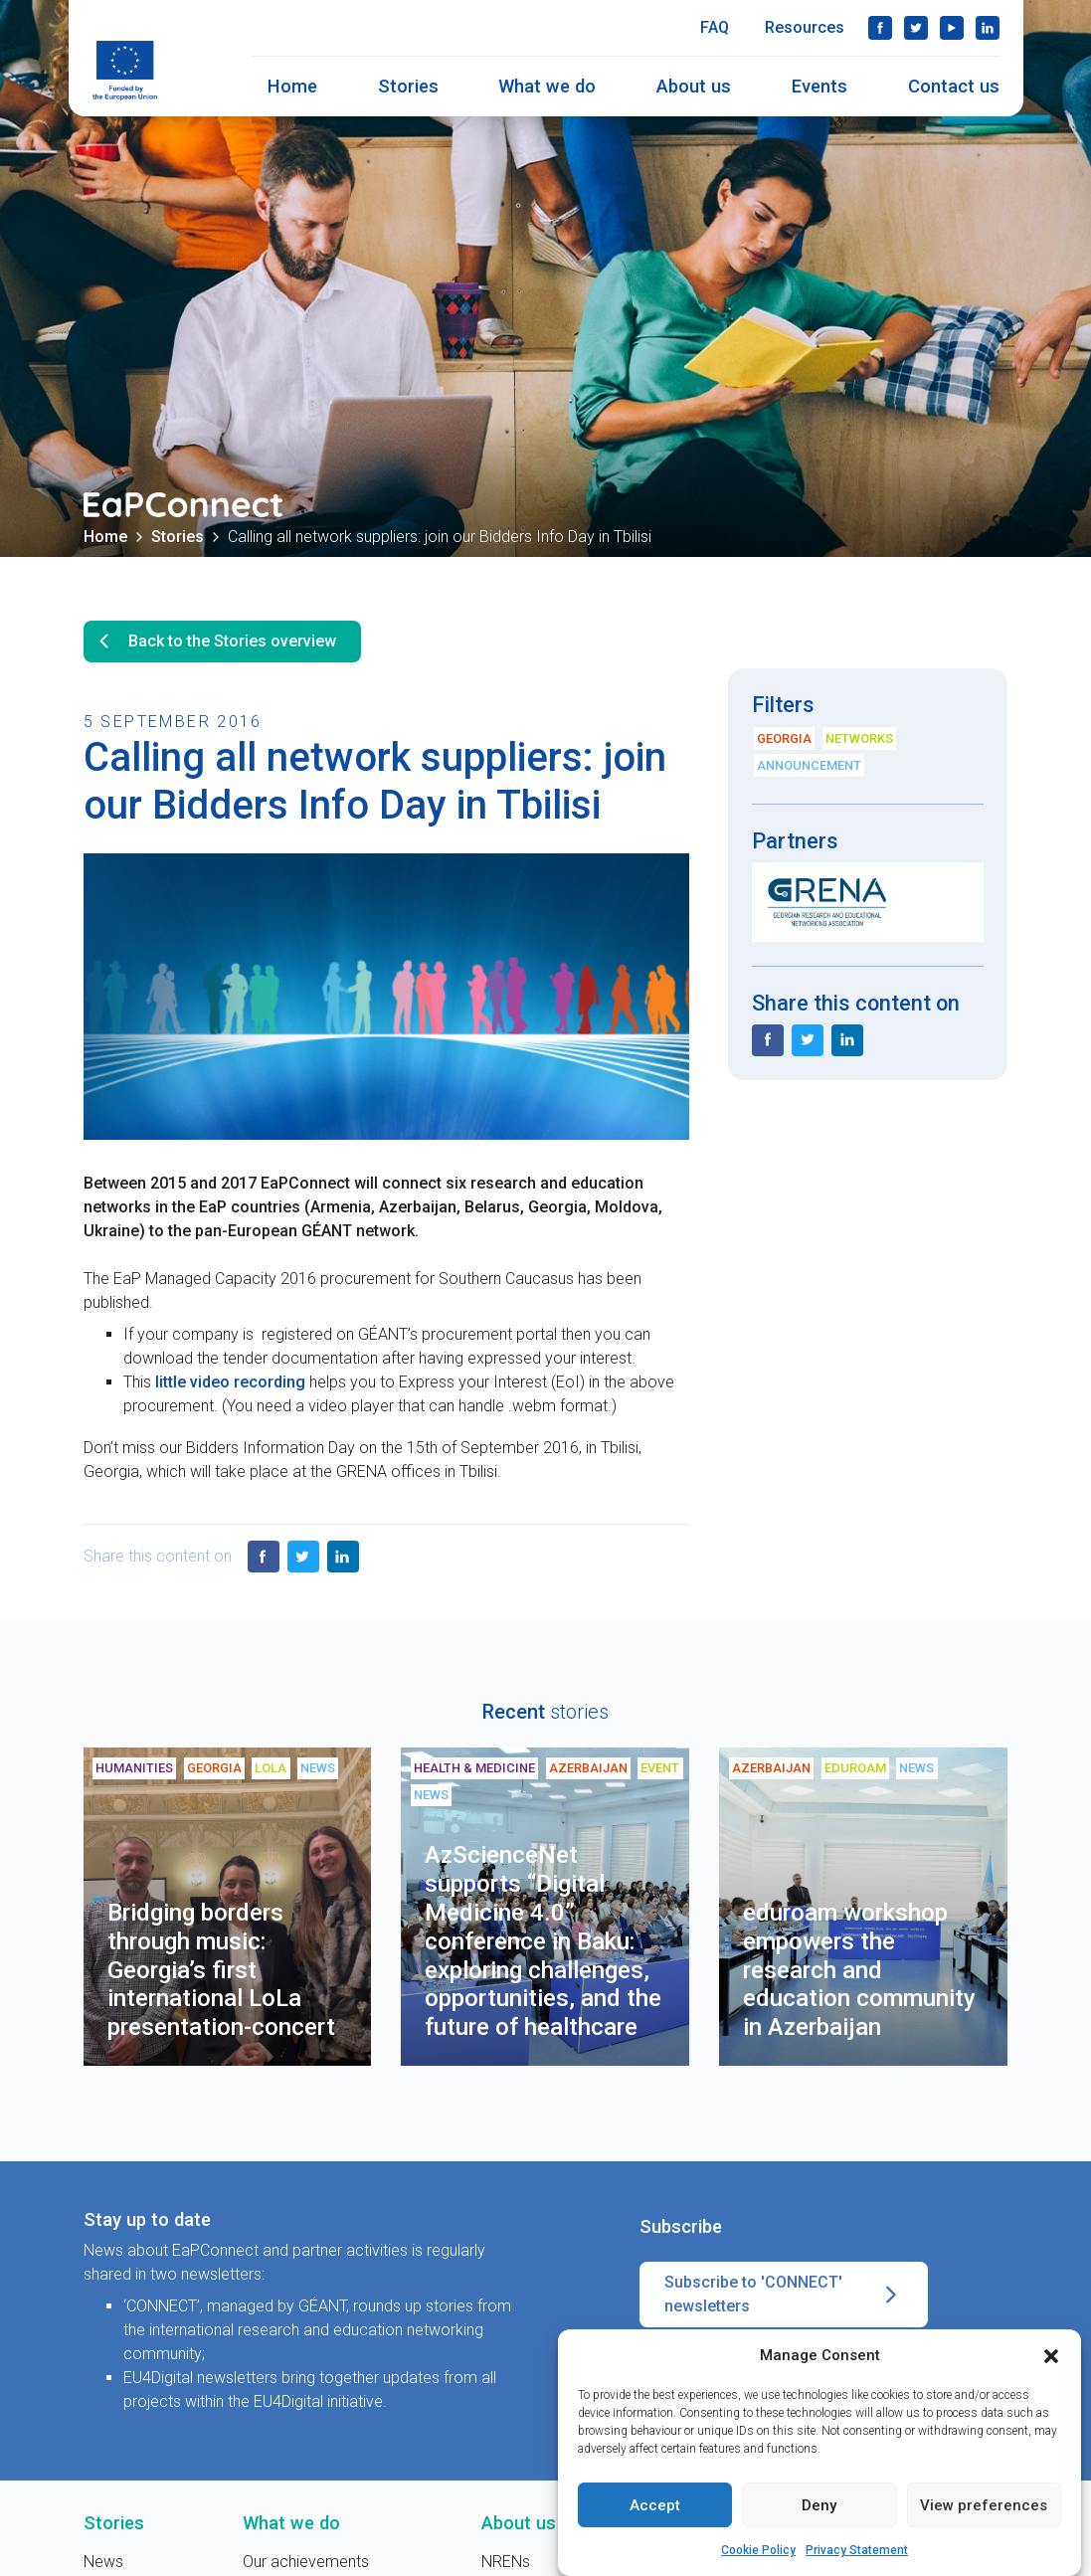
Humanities (134, 1767)
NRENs (505, 2561)
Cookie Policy (758, 2552)
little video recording (230, 1382)
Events (819, 86)
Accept (655, 2506)
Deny (819, 2506)
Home (292, 86)
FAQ (714, 27)
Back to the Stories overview (214, 641)
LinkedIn (988, 28)
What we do (547, 86)
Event (659, 1767)
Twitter (916, 28)
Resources (804, 27)
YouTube (952, 28)
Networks (859, 738)
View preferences (983, 2506)
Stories (408, 86)
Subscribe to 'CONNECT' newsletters (783, 2294)
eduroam (855, 1767)
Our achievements (306, 2561)
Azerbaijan (588, 1767)
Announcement (809, 765)
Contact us (954, 86)
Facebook (880, 28)
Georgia (784, 738)
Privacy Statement (857, 2552)
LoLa (270, 1767)
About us (693, 86)
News (317, 1767)
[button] (1051, 2357)
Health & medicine (474, 1767)
